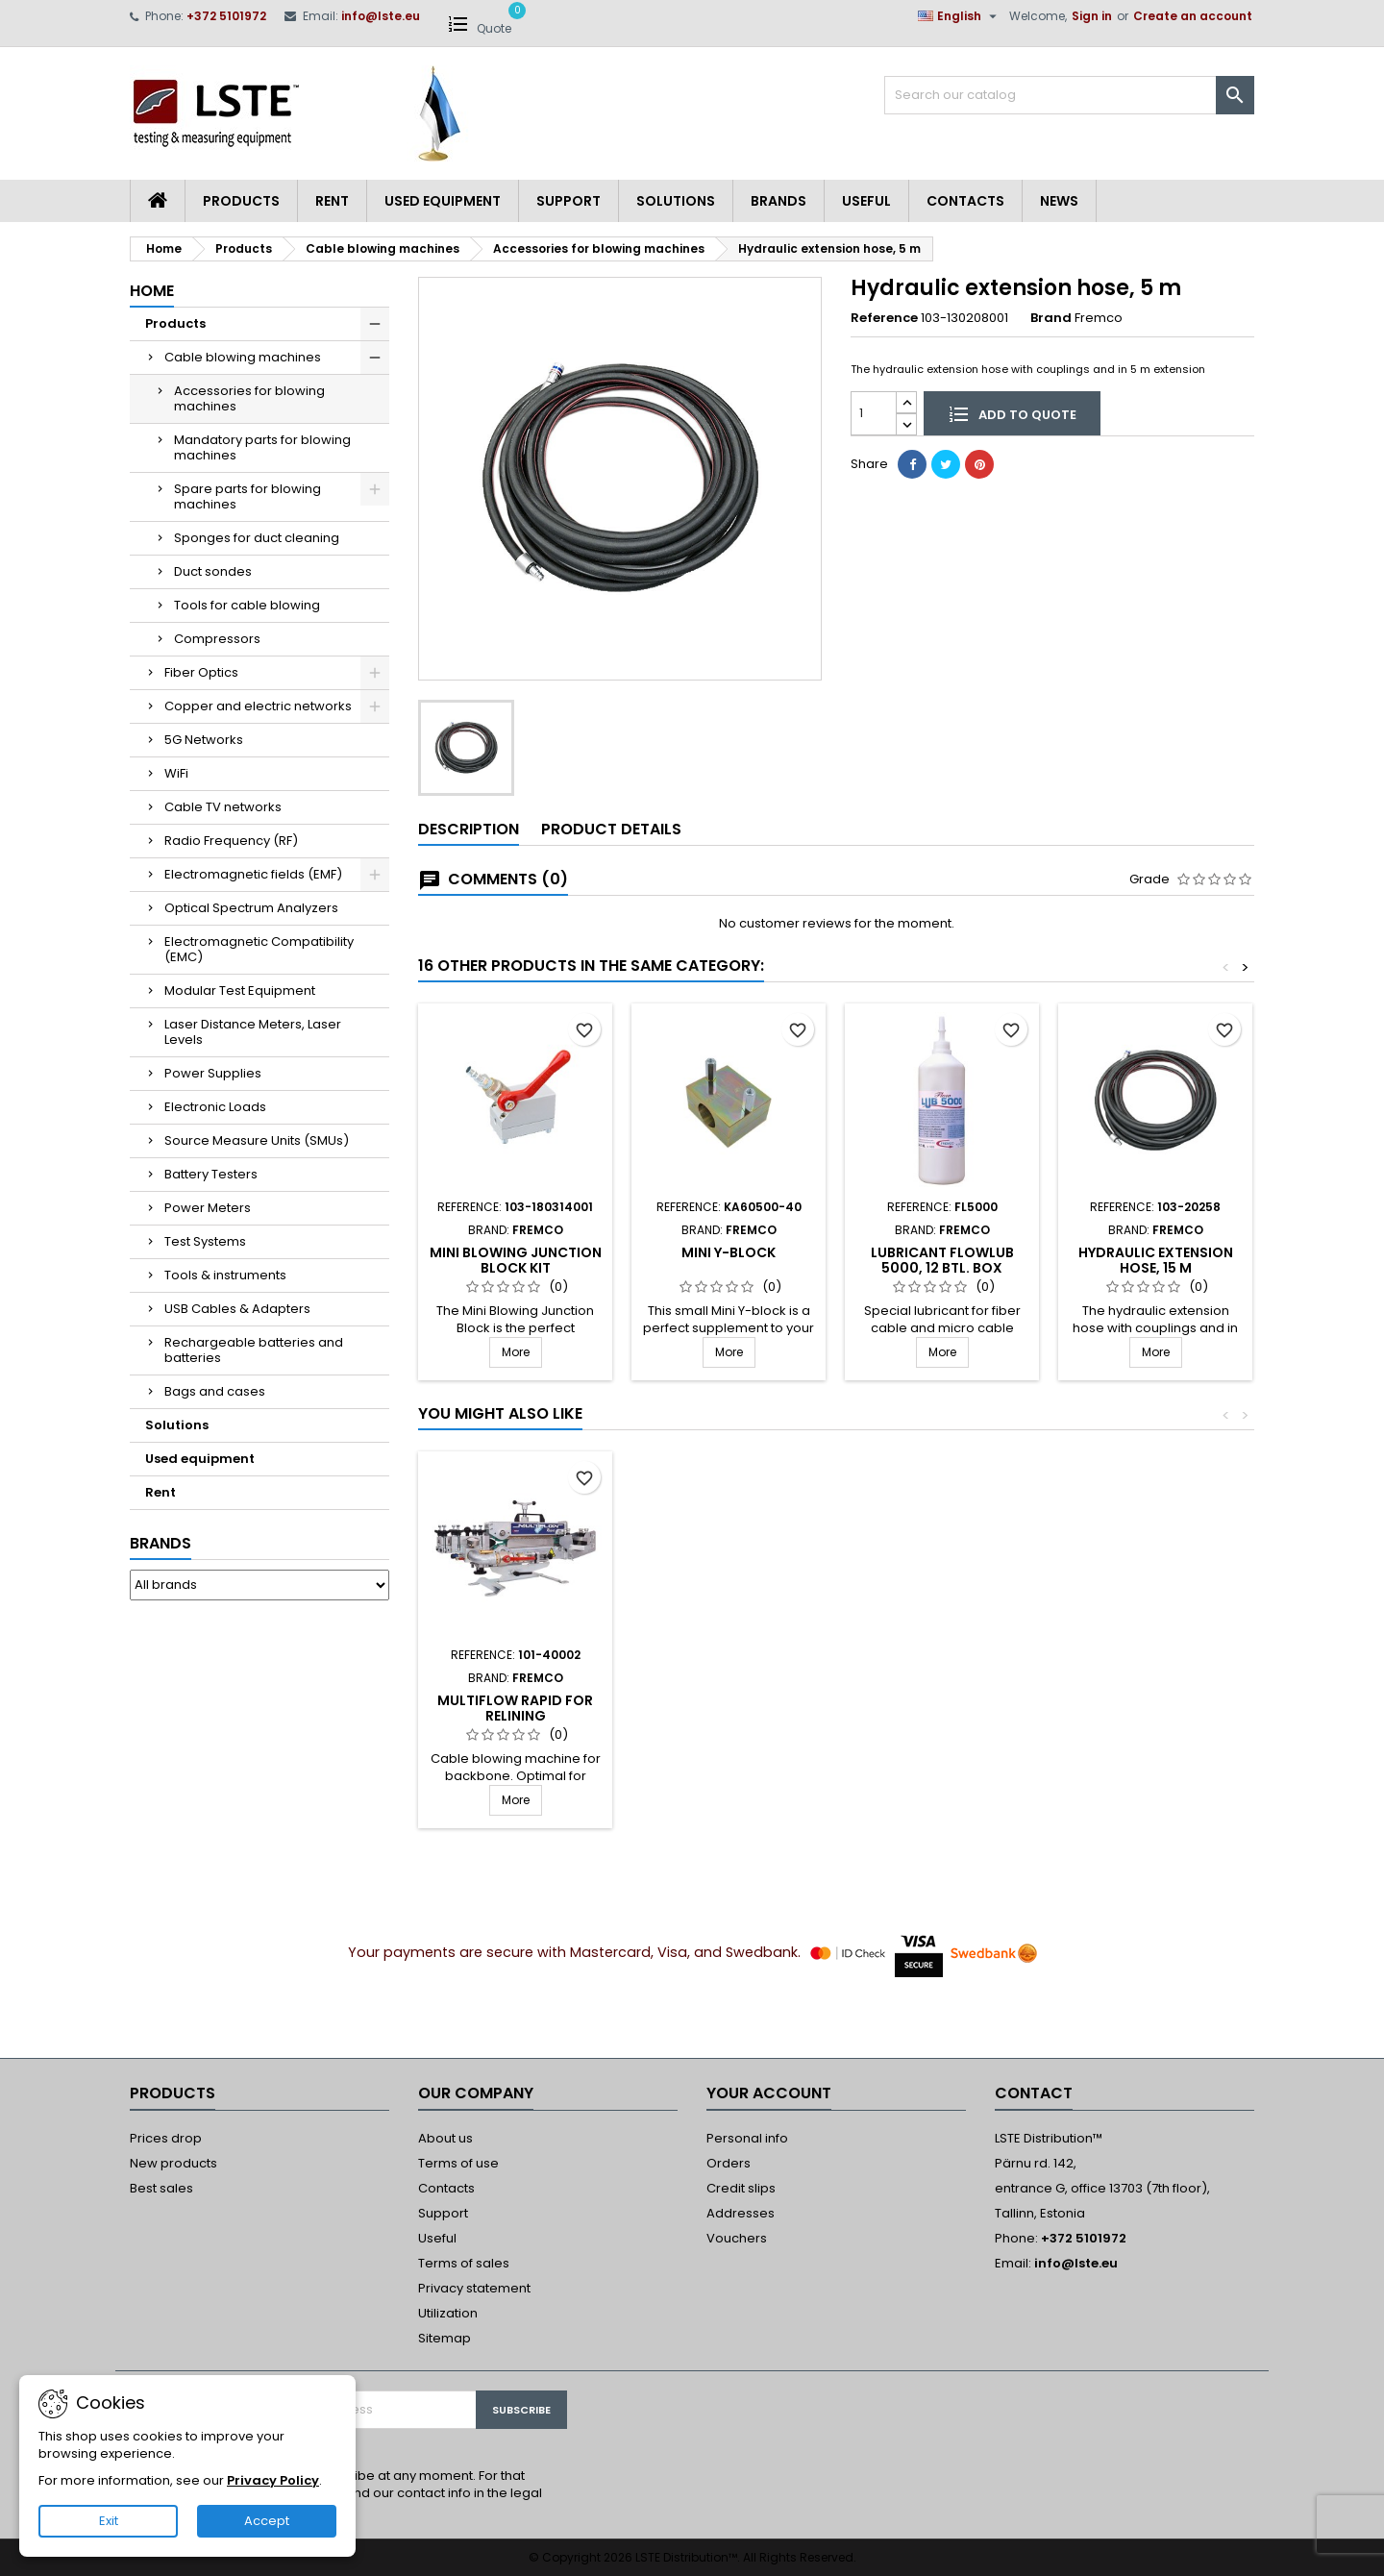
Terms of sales (463, 2263)
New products (173, 2163)
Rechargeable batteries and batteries (253, 1350)
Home (152, 291)
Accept (266, 2521)
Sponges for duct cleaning (256, 538)
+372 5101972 (226, 16)
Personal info (747, 2138)
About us (445, 2138)
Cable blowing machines (242, 357)
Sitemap (444, 2338)
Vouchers (736, 2238)
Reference (884, 318)
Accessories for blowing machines (249, 398)
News (1059, 201)
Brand (1051, 318)
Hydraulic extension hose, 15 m (1155, 1260)
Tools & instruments (225, 1275)
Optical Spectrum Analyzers (251, 908)
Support (568, 201)
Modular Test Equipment (239, 990)
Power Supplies (212, 1073)
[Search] (1069, 95)
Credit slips (741, 2188)
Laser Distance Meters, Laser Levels (252, 1032)
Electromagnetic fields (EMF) (253, 874)
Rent (332, 201)
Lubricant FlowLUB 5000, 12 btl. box (942, 1260)
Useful (866, 201)
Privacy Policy (273, 2480)
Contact (1034, 2093)
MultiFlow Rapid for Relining (1155, 1708)
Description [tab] (468, 829)
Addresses (740, 2213)
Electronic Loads (215, 1107)
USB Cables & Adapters (237, 1309)
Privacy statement (474, 2288)
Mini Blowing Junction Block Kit (516, 1260)
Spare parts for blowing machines (247, 496)
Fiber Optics (201, 672)
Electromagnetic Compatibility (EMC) (259, 949)
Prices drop (166, 2138)
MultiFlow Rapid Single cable (941, 1708)
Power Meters (207, 1208)
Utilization (448, 2313)
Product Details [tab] (611, 829)
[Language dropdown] (959, 16)
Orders (728, 2163)
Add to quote (1012, 413)
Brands (778, 201)
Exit (108, 2521)
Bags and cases (214, 1391)
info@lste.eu (380, 16)
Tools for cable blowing (247, 605)
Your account (768, 2093)
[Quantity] (874, 412)
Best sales (161, 2188)
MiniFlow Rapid (515, 1700)
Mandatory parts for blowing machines (262, 447)
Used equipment (442, 201)
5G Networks (203, 740)
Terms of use (458, 2163)
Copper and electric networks (258, 706)
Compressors (217, 639)
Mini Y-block (728, 1252)
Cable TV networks (223, 807)
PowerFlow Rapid (728, 1700)
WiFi (176, 773)
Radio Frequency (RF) (231, 840)
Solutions (675, 201)
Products (241, 201)
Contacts (965, 201)
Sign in (1092, 16)
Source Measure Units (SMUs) (256, 1140)
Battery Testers (211, 1174)
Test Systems (205, 1241)
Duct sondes (213, 571)
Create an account (1192, 16)
